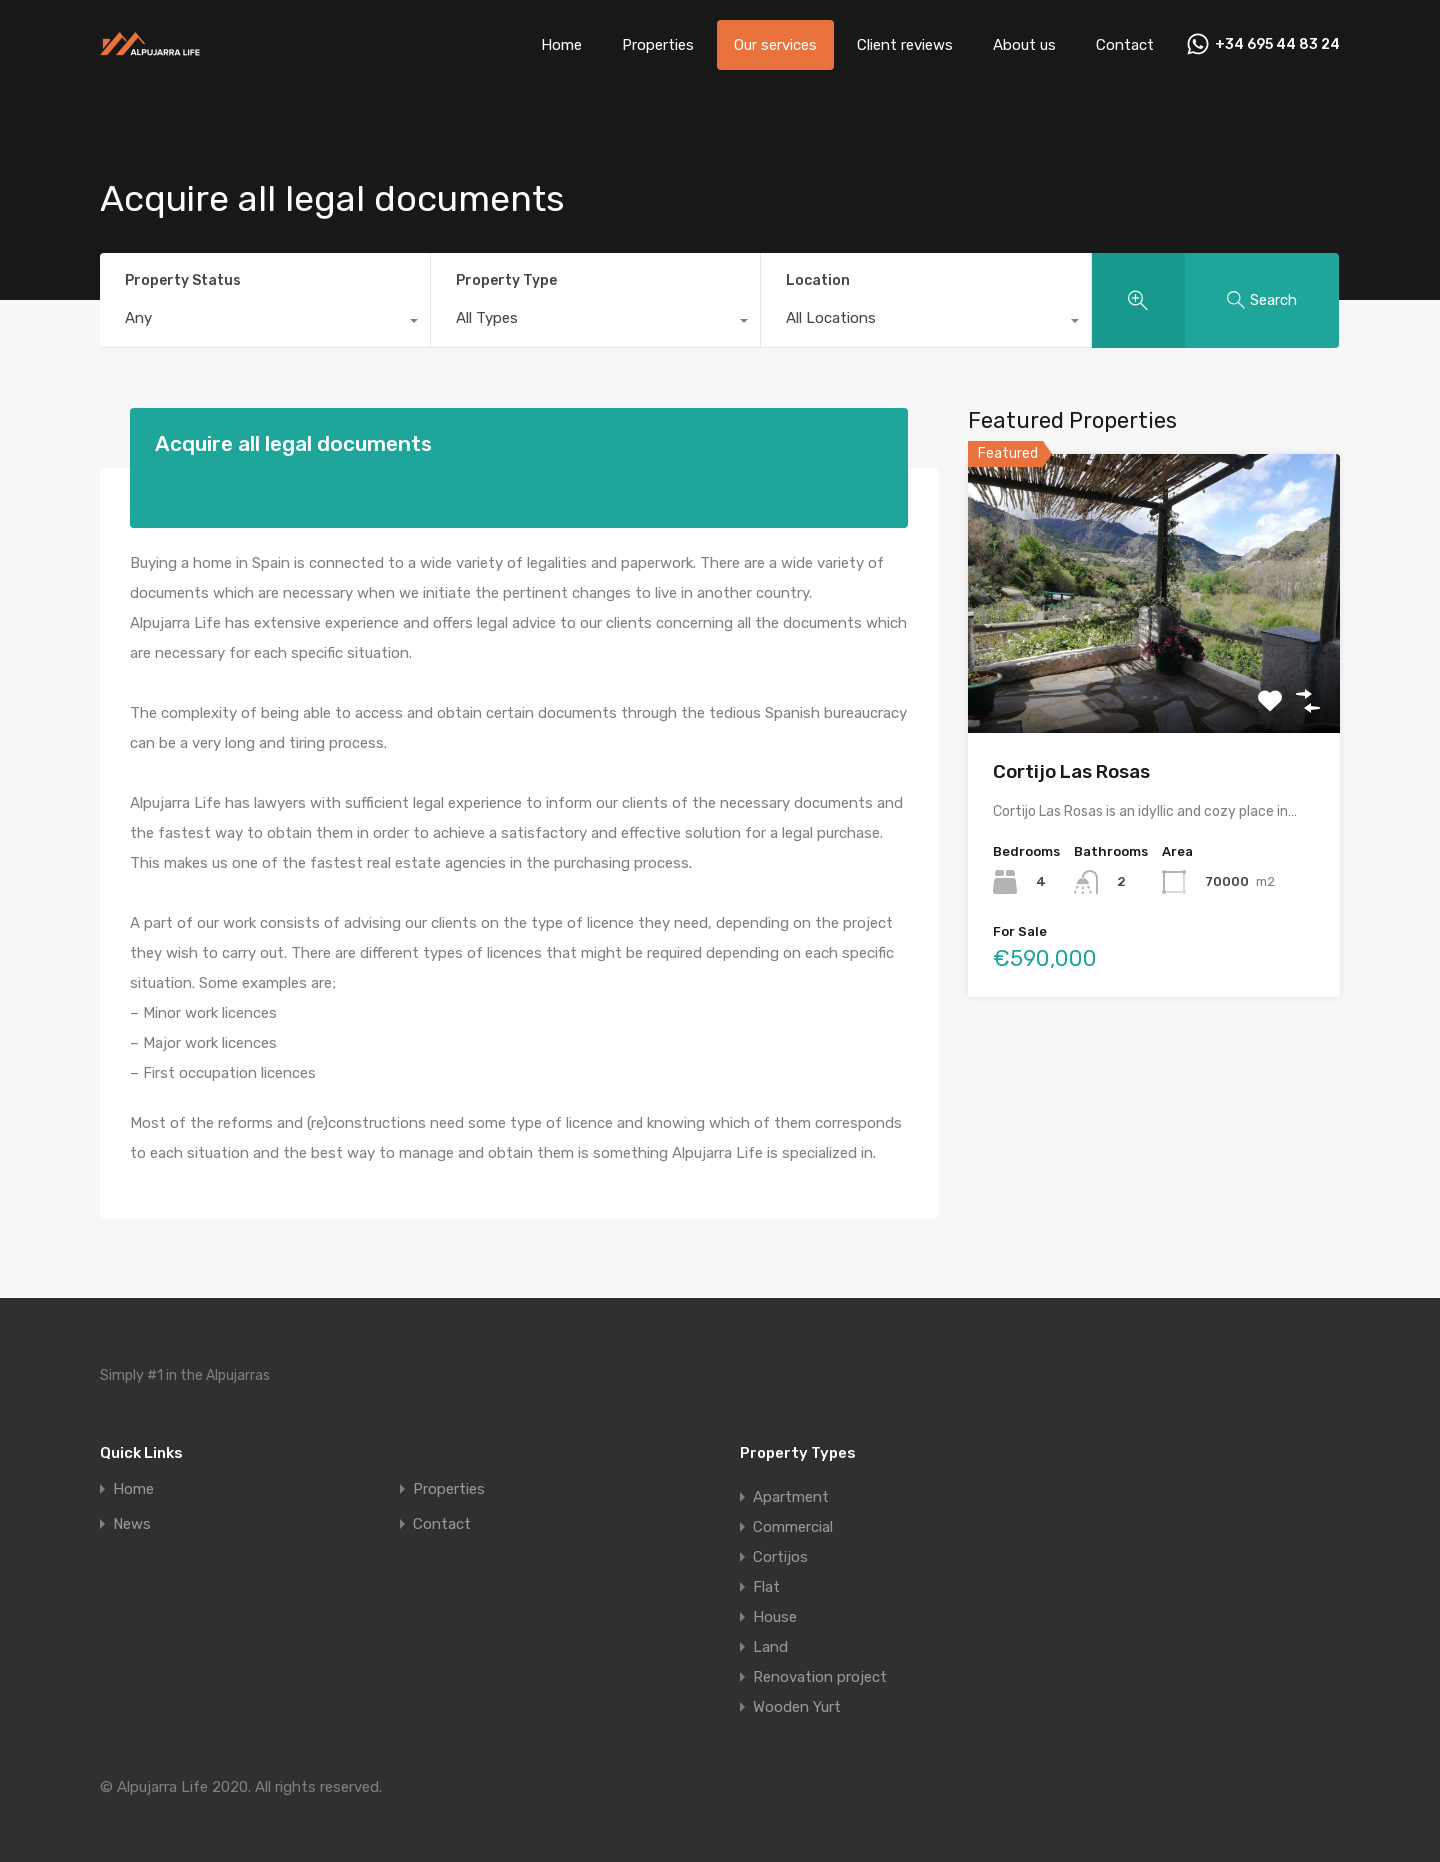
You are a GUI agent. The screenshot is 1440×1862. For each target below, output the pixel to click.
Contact (1125, 45)
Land (770, 1647)
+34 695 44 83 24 (1277, 45)
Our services (775, 45)
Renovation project (820, 1677)
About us (1024, 45)
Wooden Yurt (797, 1707)
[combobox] (265, 323)
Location (818, 280)
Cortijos (780, 1557)
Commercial (793, 1527)
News (132, 1524)
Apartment (791, 1497)
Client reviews (905, 45)
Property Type (506, 280)
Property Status (183, 280)
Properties (658, 45)
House (775, 1617)
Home (561, 45)
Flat (766, 1587)
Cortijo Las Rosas (1071, 771)
